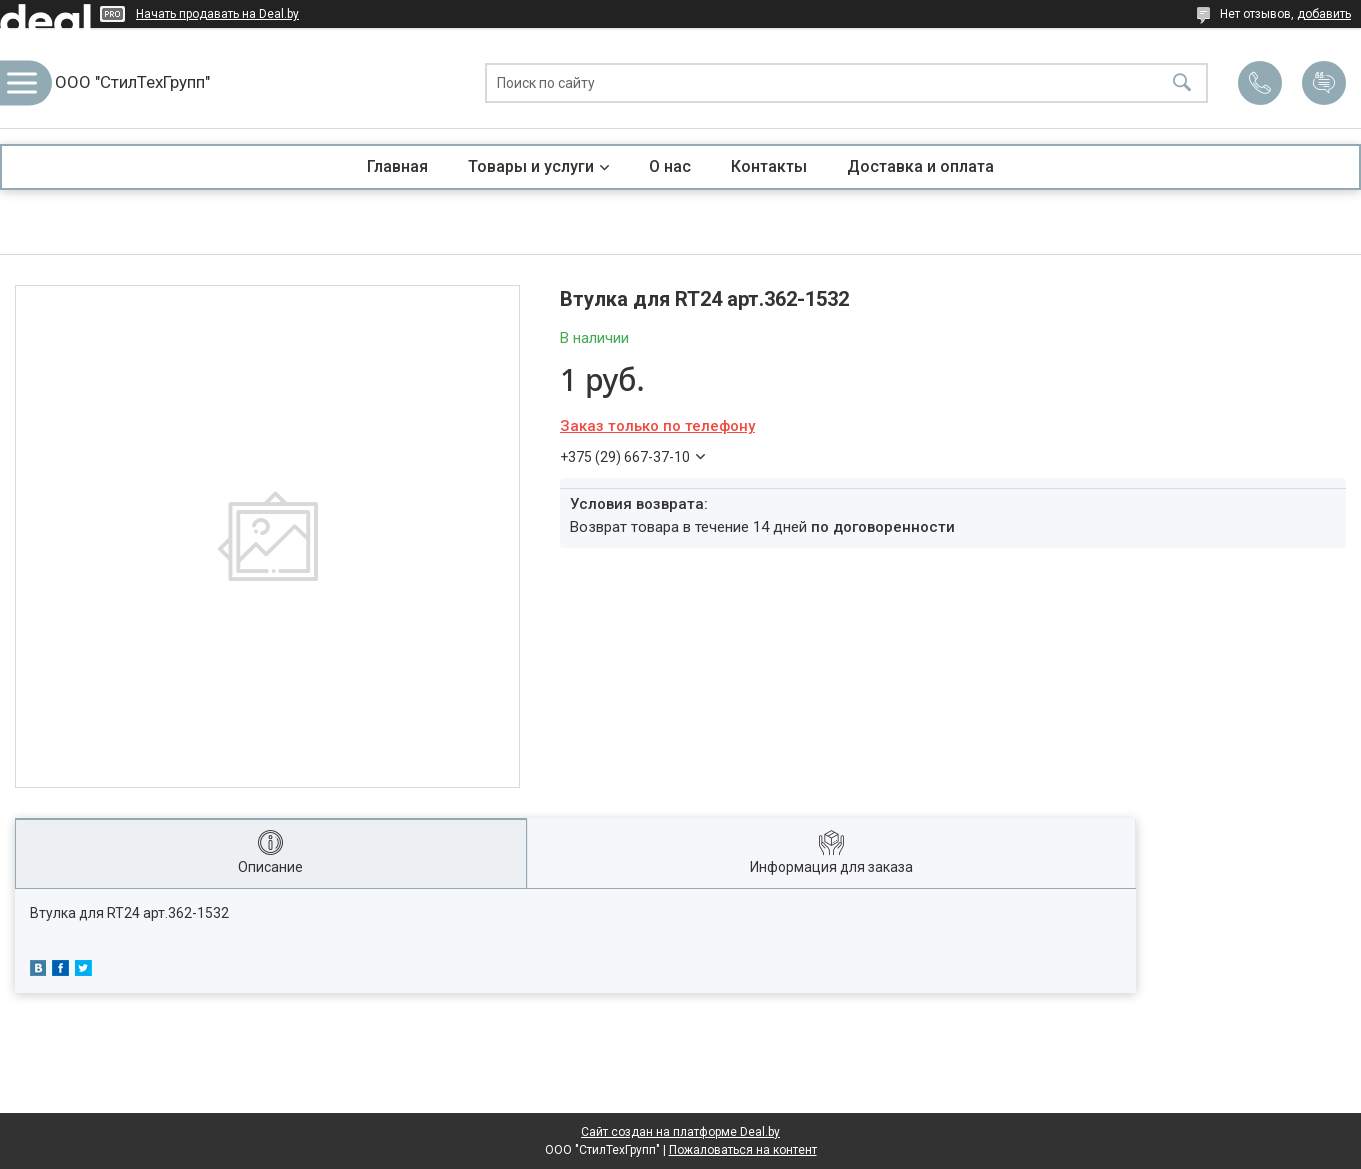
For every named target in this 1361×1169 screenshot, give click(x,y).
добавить (1324, 14)
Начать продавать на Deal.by (217, 14)
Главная (397, 166)
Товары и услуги (531, 166)
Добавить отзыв (1324, 83)
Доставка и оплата (920, 166)
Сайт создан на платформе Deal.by (680, 1132)
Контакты (769, 166)
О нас (670, 166)
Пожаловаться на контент (743, 1150)
